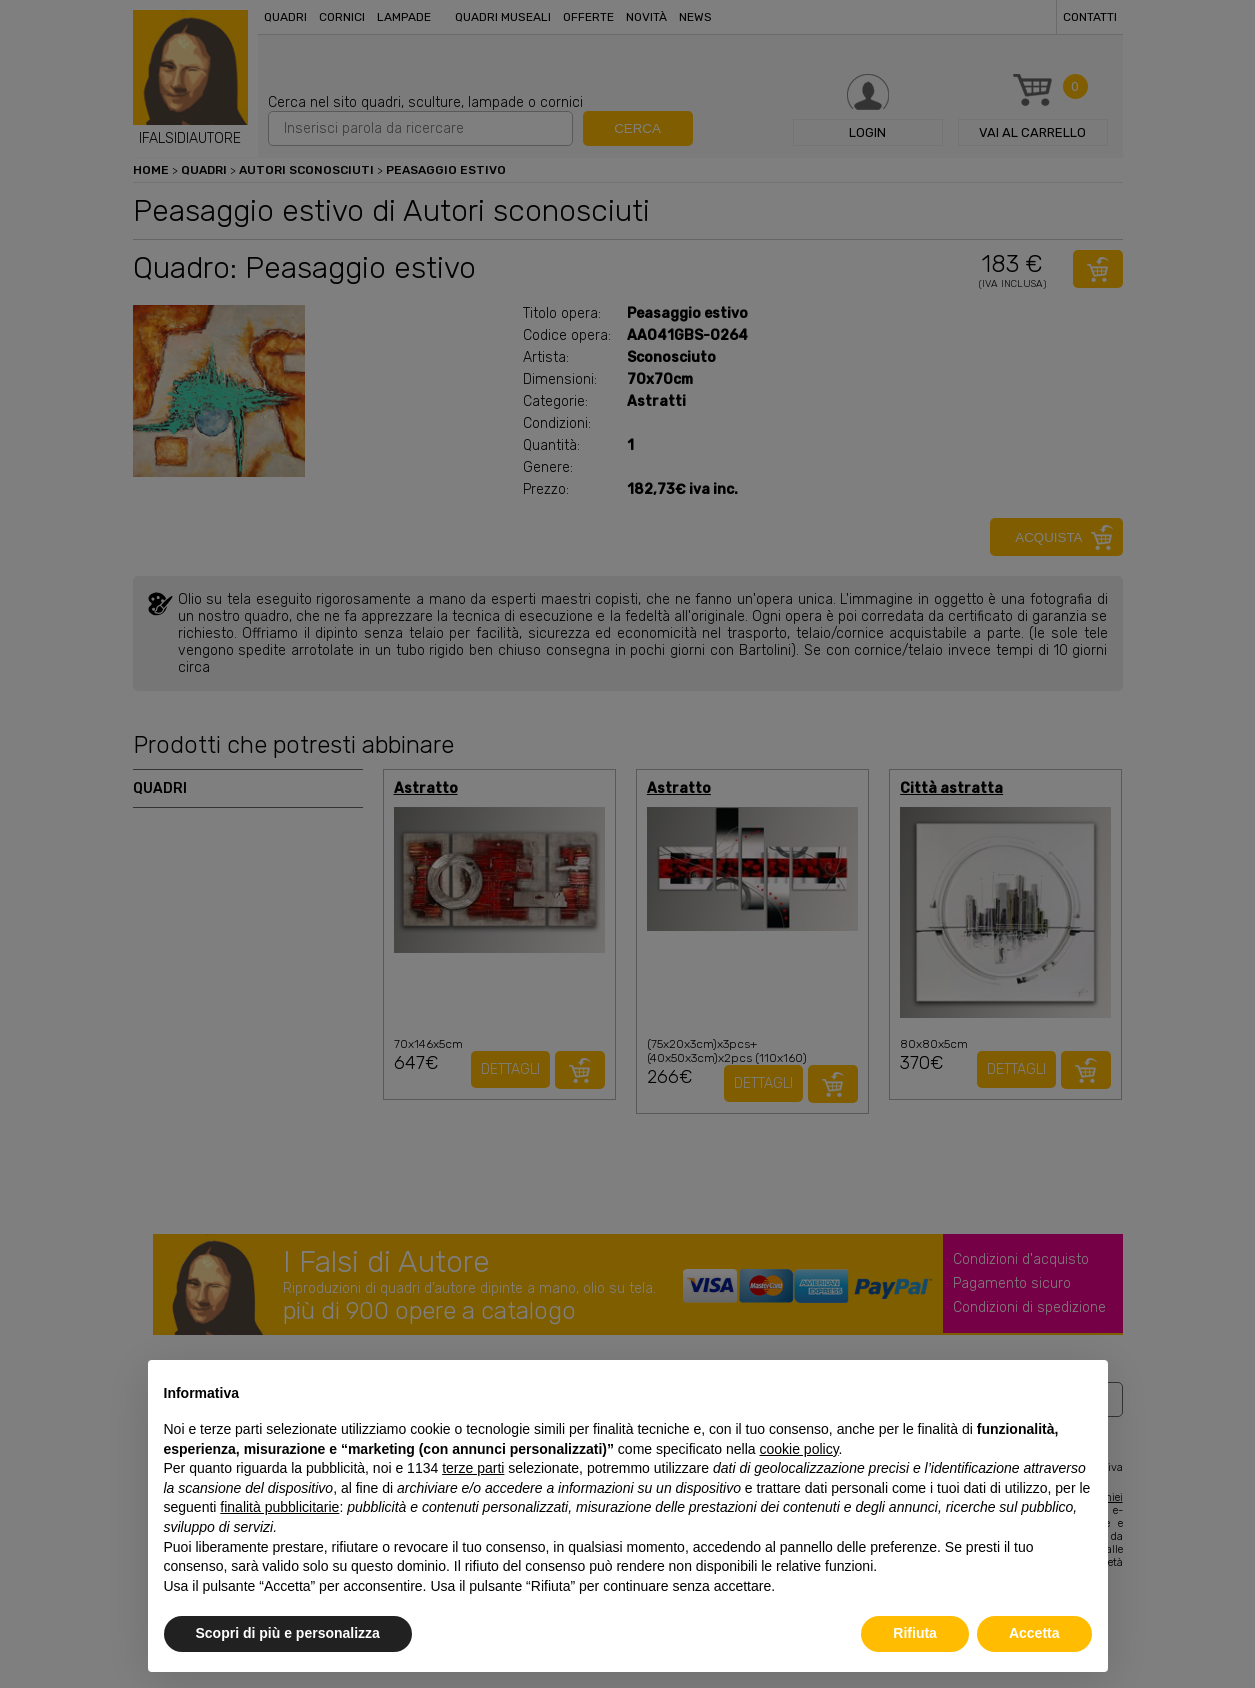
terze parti (473, 1468)
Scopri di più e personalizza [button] (288, 1633)
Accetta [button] (1034, 1633)
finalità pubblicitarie (279, 1507)
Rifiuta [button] (915, 1633)
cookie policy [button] (798, 1449)
